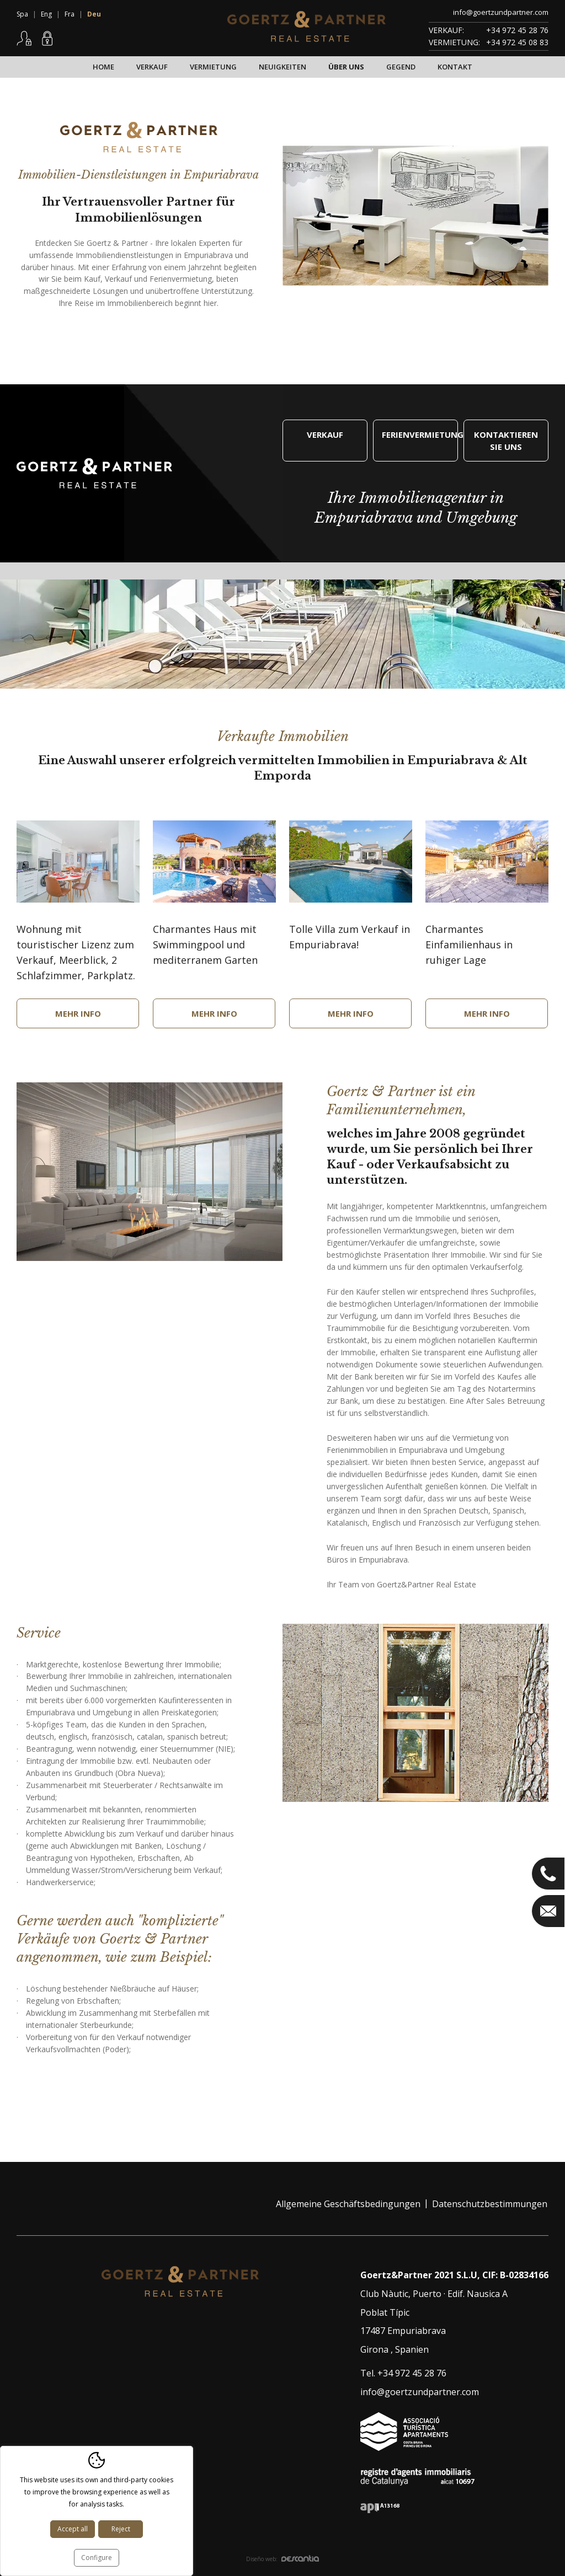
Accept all (72, 2529)
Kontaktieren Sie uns (506, 440)
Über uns (346, 67)
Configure (96, 2557)
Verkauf (152, 67)
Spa (22, 14)
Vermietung (213, 67)
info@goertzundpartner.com (500, 12)
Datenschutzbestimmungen (489, 2204)
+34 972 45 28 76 (517, 30)
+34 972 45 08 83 (517, 42)
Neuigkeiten (282, 67)
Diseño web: (282, 2559)
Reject (120, 2529)
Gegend (400, 67)
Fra (69, 14)
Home (103, 67)
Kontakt (455, 67)
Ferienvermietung (420, 434)
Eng (46, 14)
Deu (94, 14)
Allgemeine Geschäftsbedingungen (348, 2204)
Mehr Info (78, 1013)
